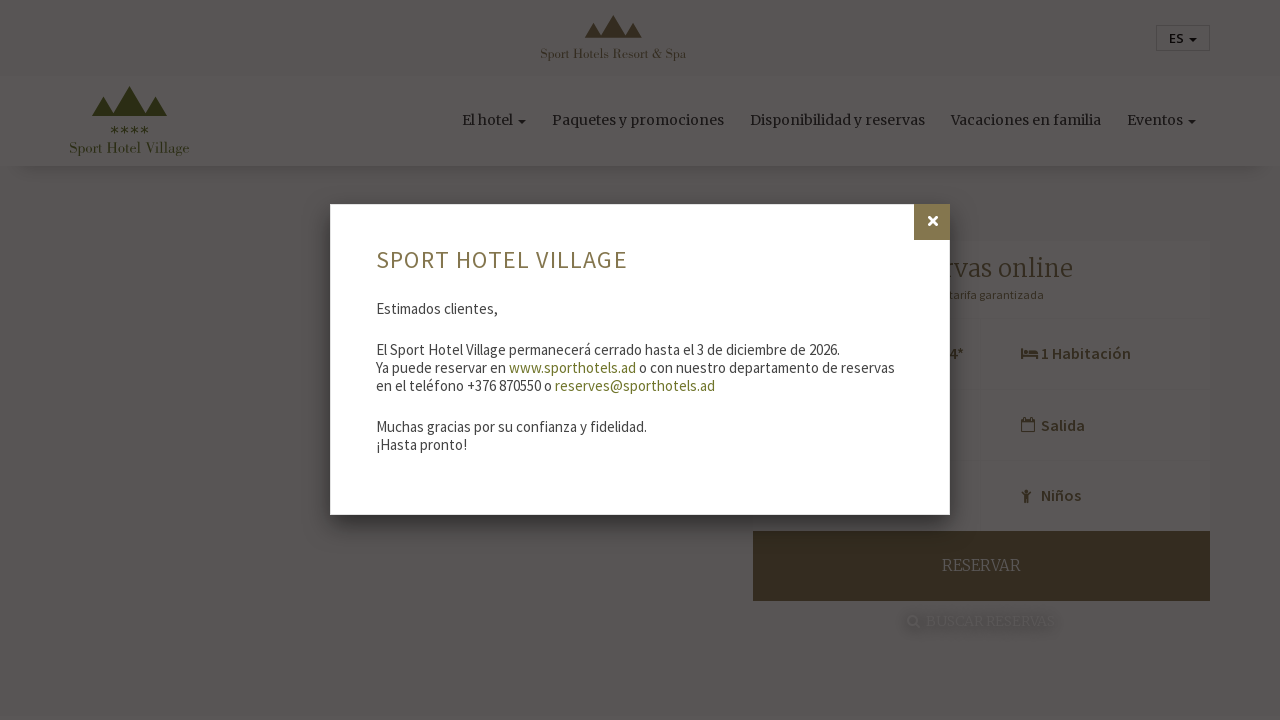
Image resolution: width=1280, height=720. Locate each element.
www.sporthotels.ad (572, 367)
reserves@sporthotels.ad (635, 385)
